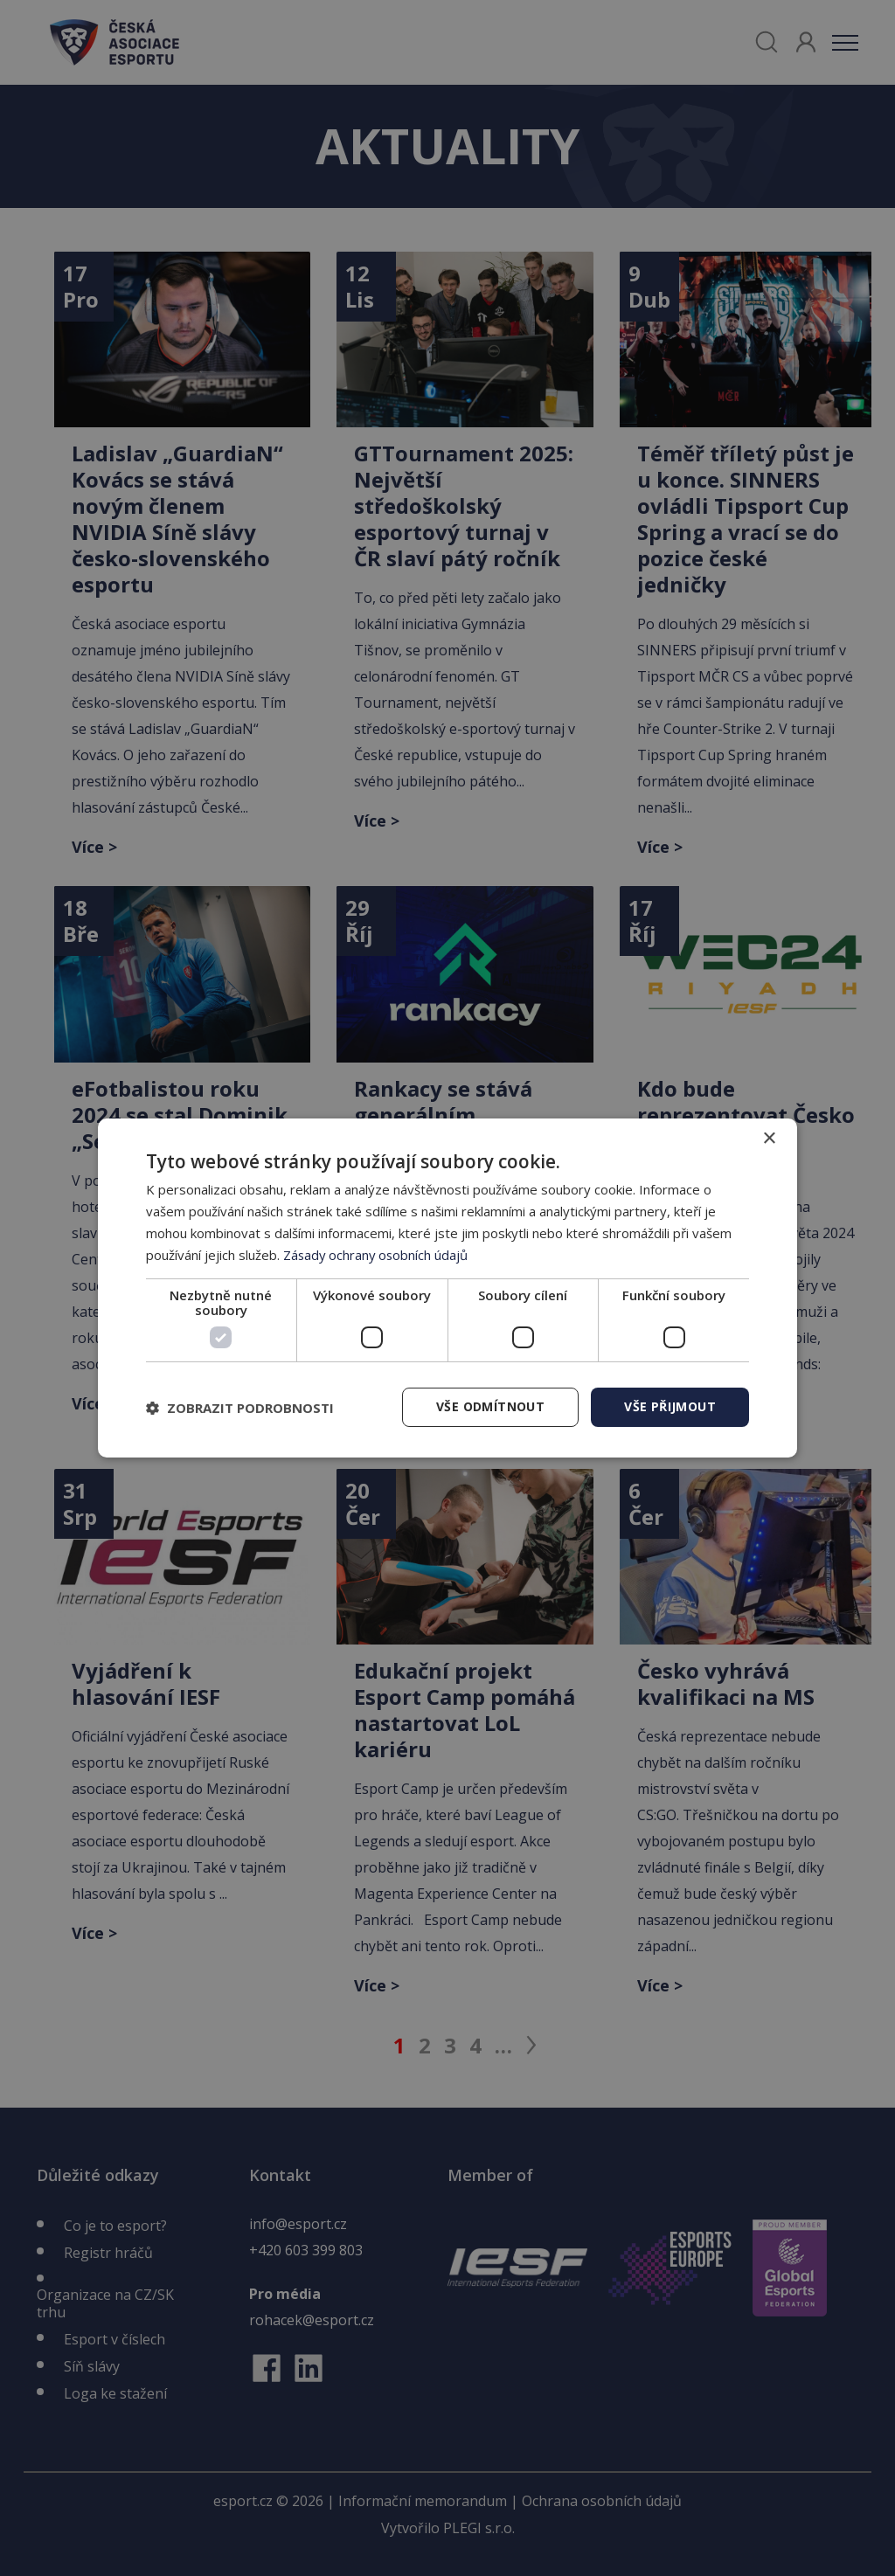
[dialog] (447, 1288)
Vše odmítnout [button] (490, 1406)
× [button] (768, 1139)
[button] (240, 1408)
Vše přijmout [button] (670, 1406)
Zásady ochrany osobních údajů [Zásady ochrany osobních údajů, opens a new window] (377, 1255)
